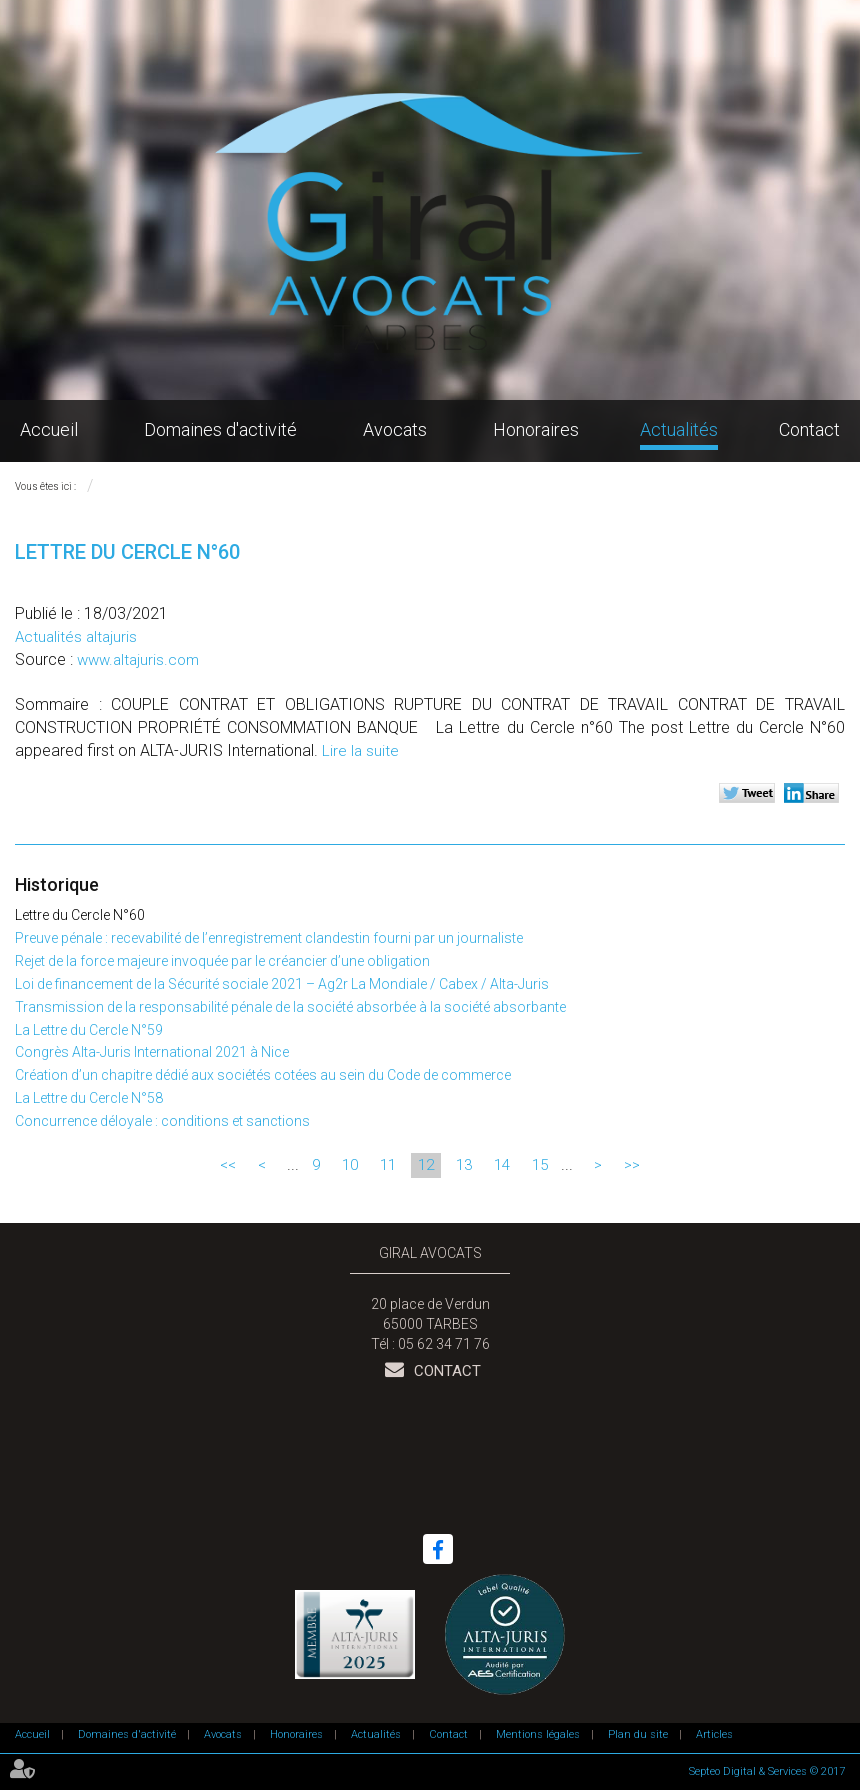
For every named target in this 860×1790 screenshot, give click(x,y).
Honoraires (536, 429)
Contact (809, 429)
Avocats (395, 429)
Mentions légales (538, 1734)
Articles (714, 1734)
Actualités (679, 429)
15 (540, 1165)
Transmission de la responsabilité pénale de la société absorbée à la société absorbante (290, 1007)
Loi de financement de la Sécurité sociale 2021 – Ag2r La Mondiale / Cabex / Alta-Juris (282, 984)
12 (426, 1165)
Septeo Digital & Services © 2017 (767, 1771)
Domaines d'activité (220, 429)
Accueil (49, 429)
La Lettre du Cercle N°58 (89, 1098)
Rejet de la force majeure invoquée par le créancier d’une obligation (222, 961)
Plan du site (638, 1734)
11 (388, 1165)
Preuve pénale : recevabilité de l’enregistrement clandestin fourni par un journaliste (269, 938)
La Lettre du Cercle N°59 (89, 1030)
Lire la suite (360, 751)
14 (502, 1165)
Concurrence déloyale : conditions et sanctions (162, 1121)
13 (464, 1165)
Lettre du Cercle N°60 (80, 915)
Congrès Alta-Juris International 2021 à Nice (152, 1052)
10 (350, 1165)
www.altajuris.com (138, 660)
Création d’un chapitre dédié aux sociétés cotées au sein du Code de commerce (263, 1075)
